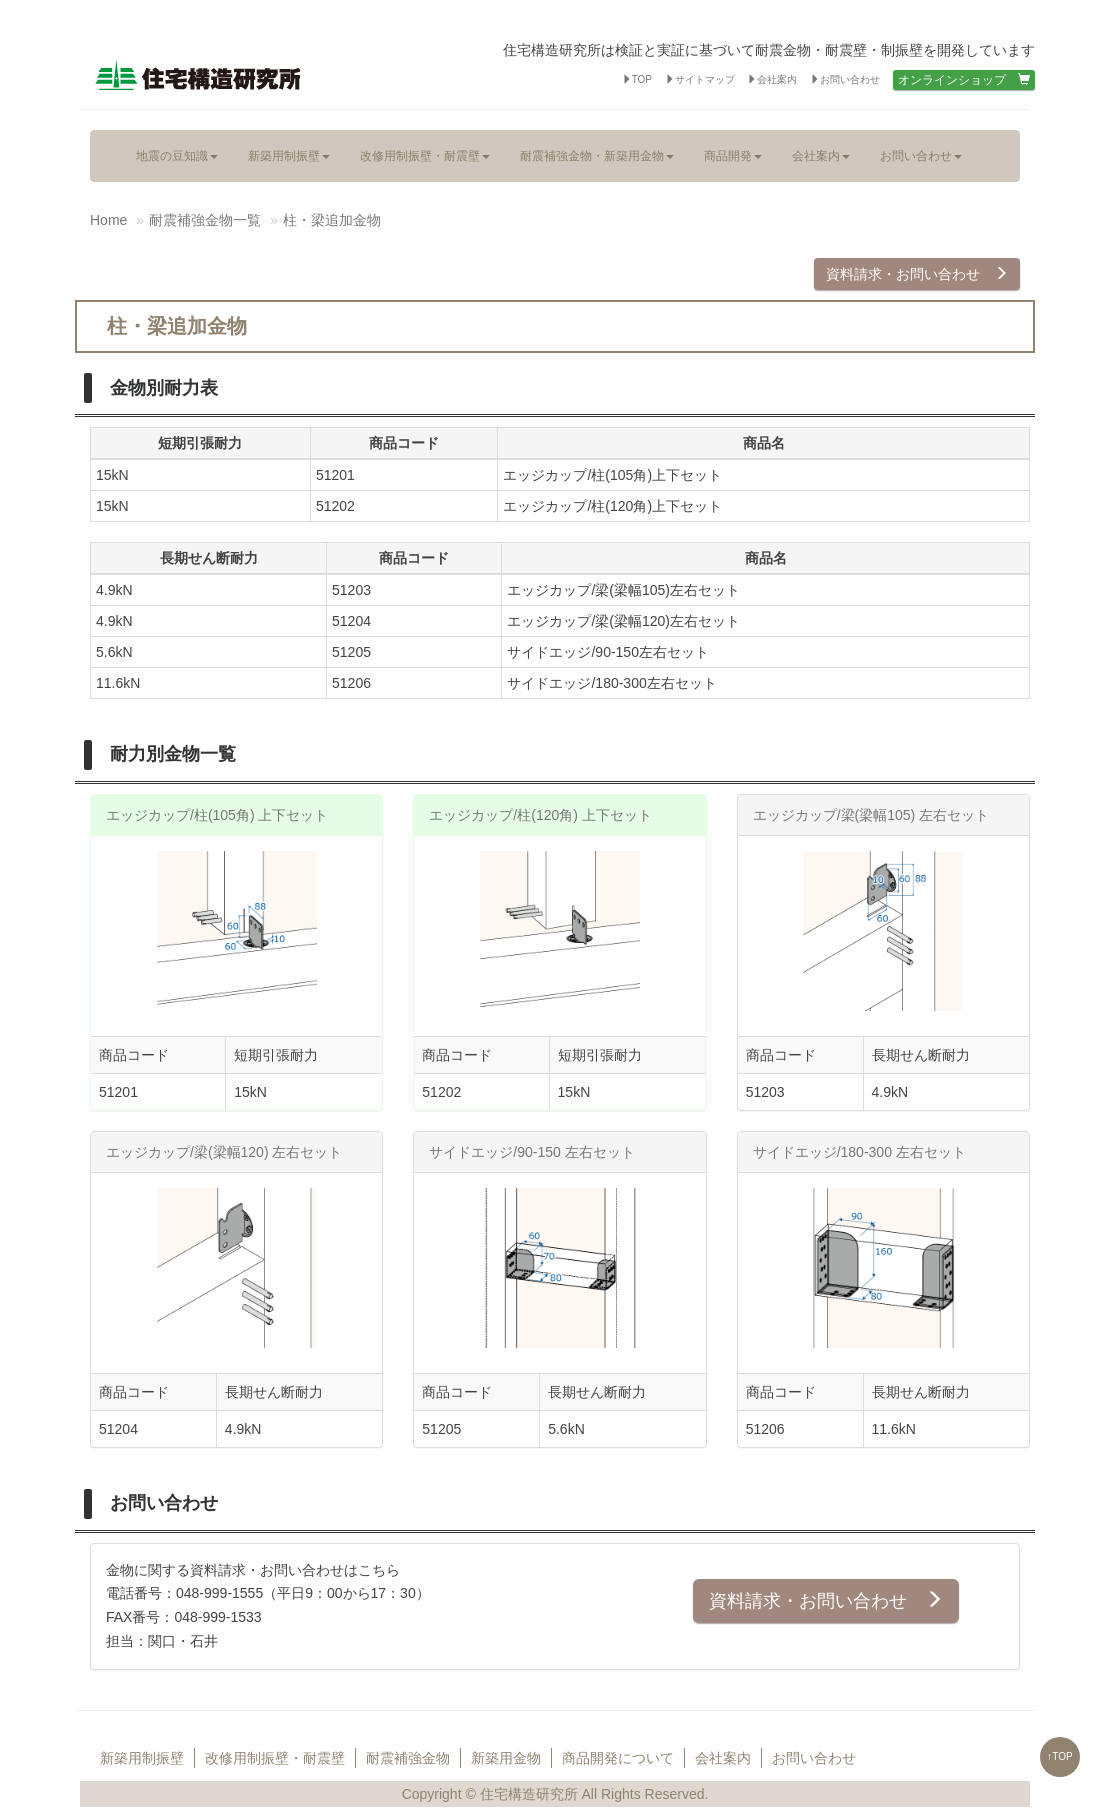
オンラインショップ (964, 80)
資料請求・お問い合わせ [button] (917, 274)
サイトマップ (700, 79)
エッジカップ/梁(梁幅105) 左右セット (871, 815)
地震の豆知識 (177, 155)
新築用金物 (506, 1758)
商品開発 (733, 155)
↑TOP (1059, 1756)
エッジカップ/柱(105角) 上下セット (217, 815)
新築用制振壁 (289, 155)
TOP (637, 79)
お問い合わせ (845, 79)
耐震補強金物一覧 (205, 220)
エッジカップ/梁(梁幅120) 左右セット (224, 1152)
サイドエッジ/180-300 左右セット (859, 1152)
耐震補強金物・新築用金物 (597, 155)
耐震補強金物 (408, 1758)
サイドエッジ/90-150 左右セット (531, 1152)
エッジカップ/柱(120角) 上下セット (540, 815)
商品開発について (618, 1758)
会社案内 (772, 79)
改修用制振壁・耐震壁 (425, 155)
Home (108, 220)
